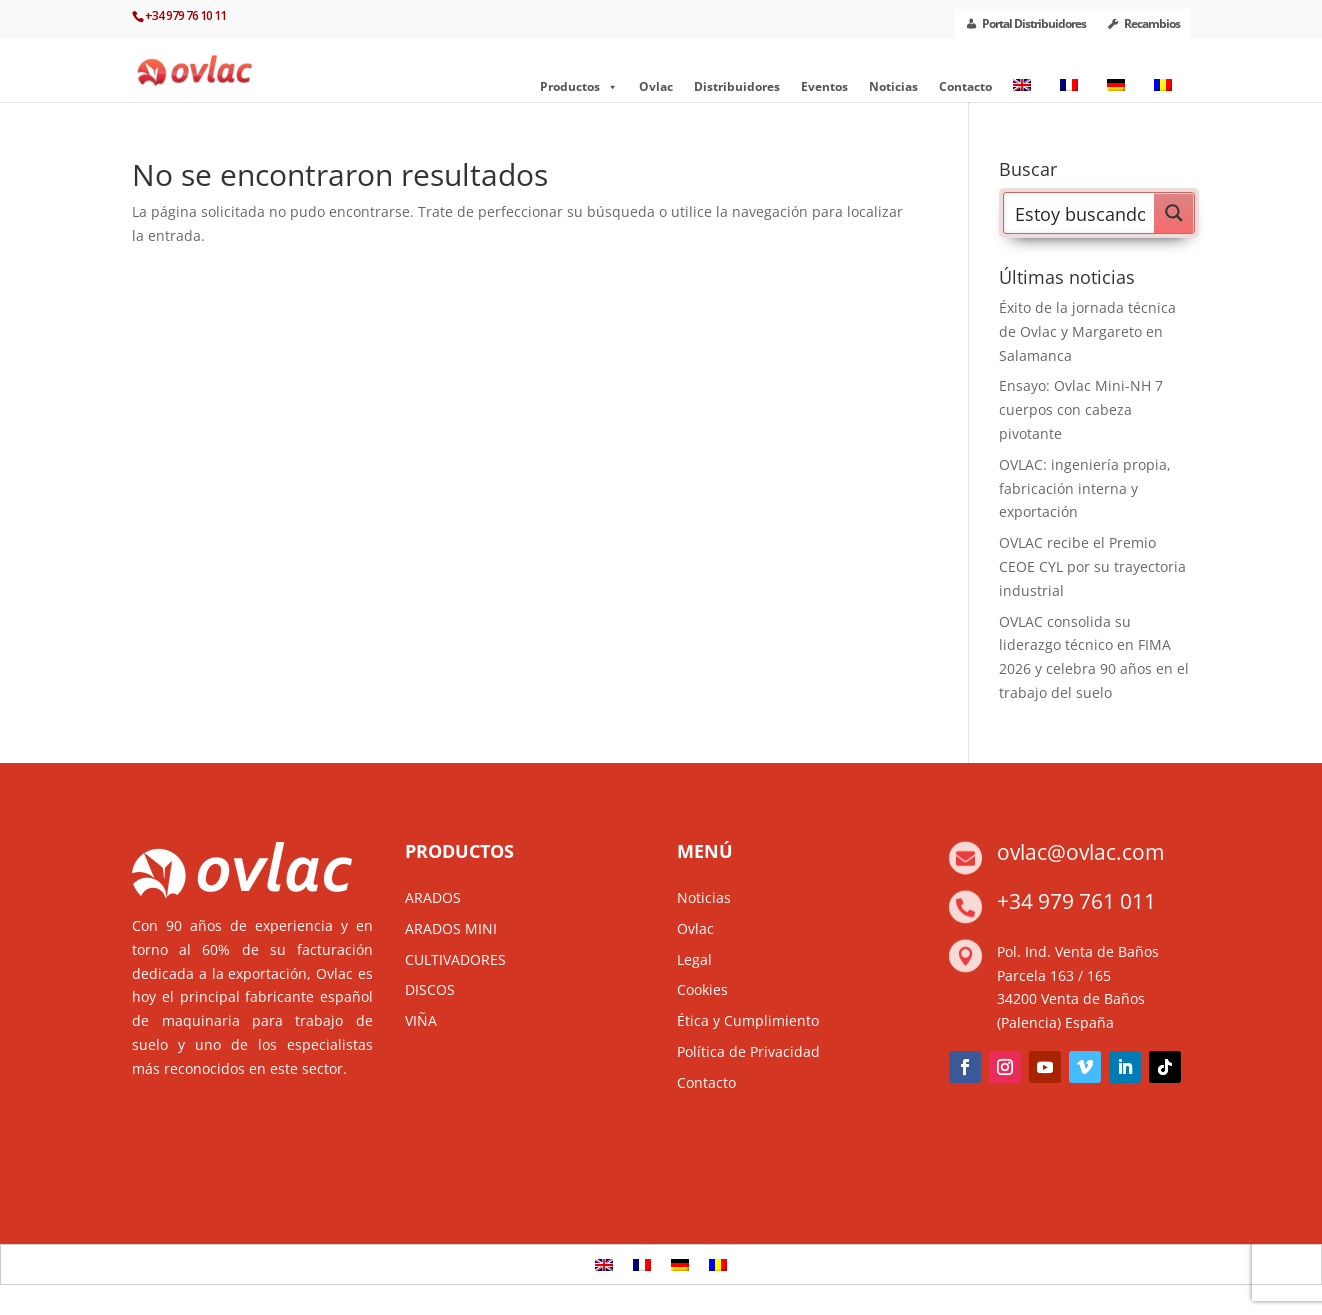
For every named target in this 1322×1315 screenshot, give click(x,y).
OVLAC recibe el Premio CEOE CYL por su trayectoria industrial (1092, 566)
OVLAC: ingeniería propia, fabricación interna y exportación (1085, 488)
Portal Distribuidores (1034, 23)
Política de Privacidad (748, 1051)
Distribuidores (737, 86)
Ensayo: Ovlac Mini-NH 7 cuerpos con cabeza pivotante (1081, 409)
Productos (579, 87)
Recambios (1152, 23)
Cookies (702, 989)
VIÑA (421, 1020)
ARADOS (433, 897)
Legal (694, 959)
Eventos (824, 86)
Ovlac (656, 86)
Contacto (965, 86)
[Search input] (1080, 213)
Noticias (893, 86)
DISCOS (430, 989)
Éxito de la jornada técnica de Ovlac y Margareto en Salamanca (1087, 331)
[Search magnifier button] (1174, 213)
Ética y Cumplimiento (748, 1020)
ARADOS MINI (451, 928)
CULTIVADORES (455, 959)
